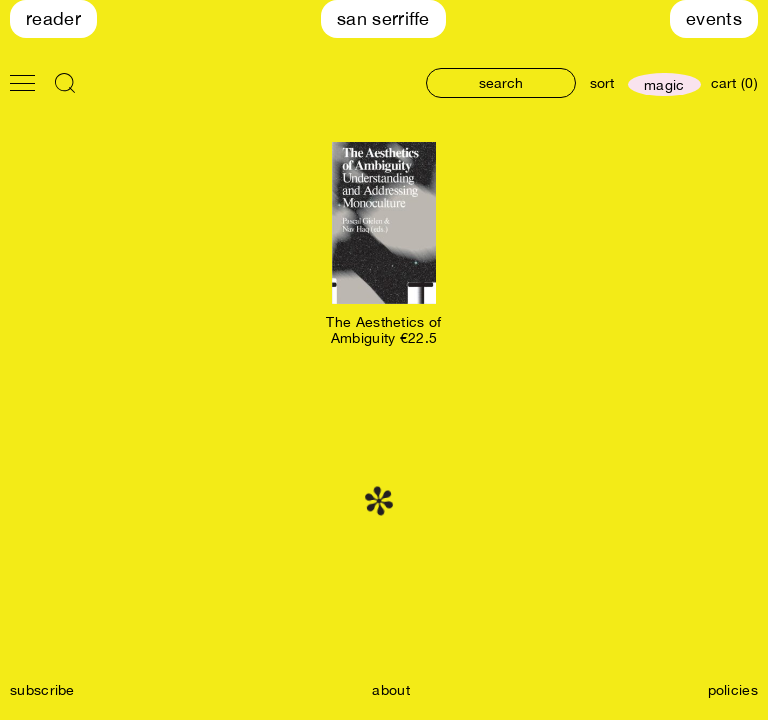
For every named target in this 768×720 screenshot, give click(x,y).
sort (602, 83)
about (391, 690)
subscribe (42, 690)
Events (714, 18)
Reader (53, 18)
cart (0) (734, 83)
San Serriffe (383, 18)
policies (733, 690)
